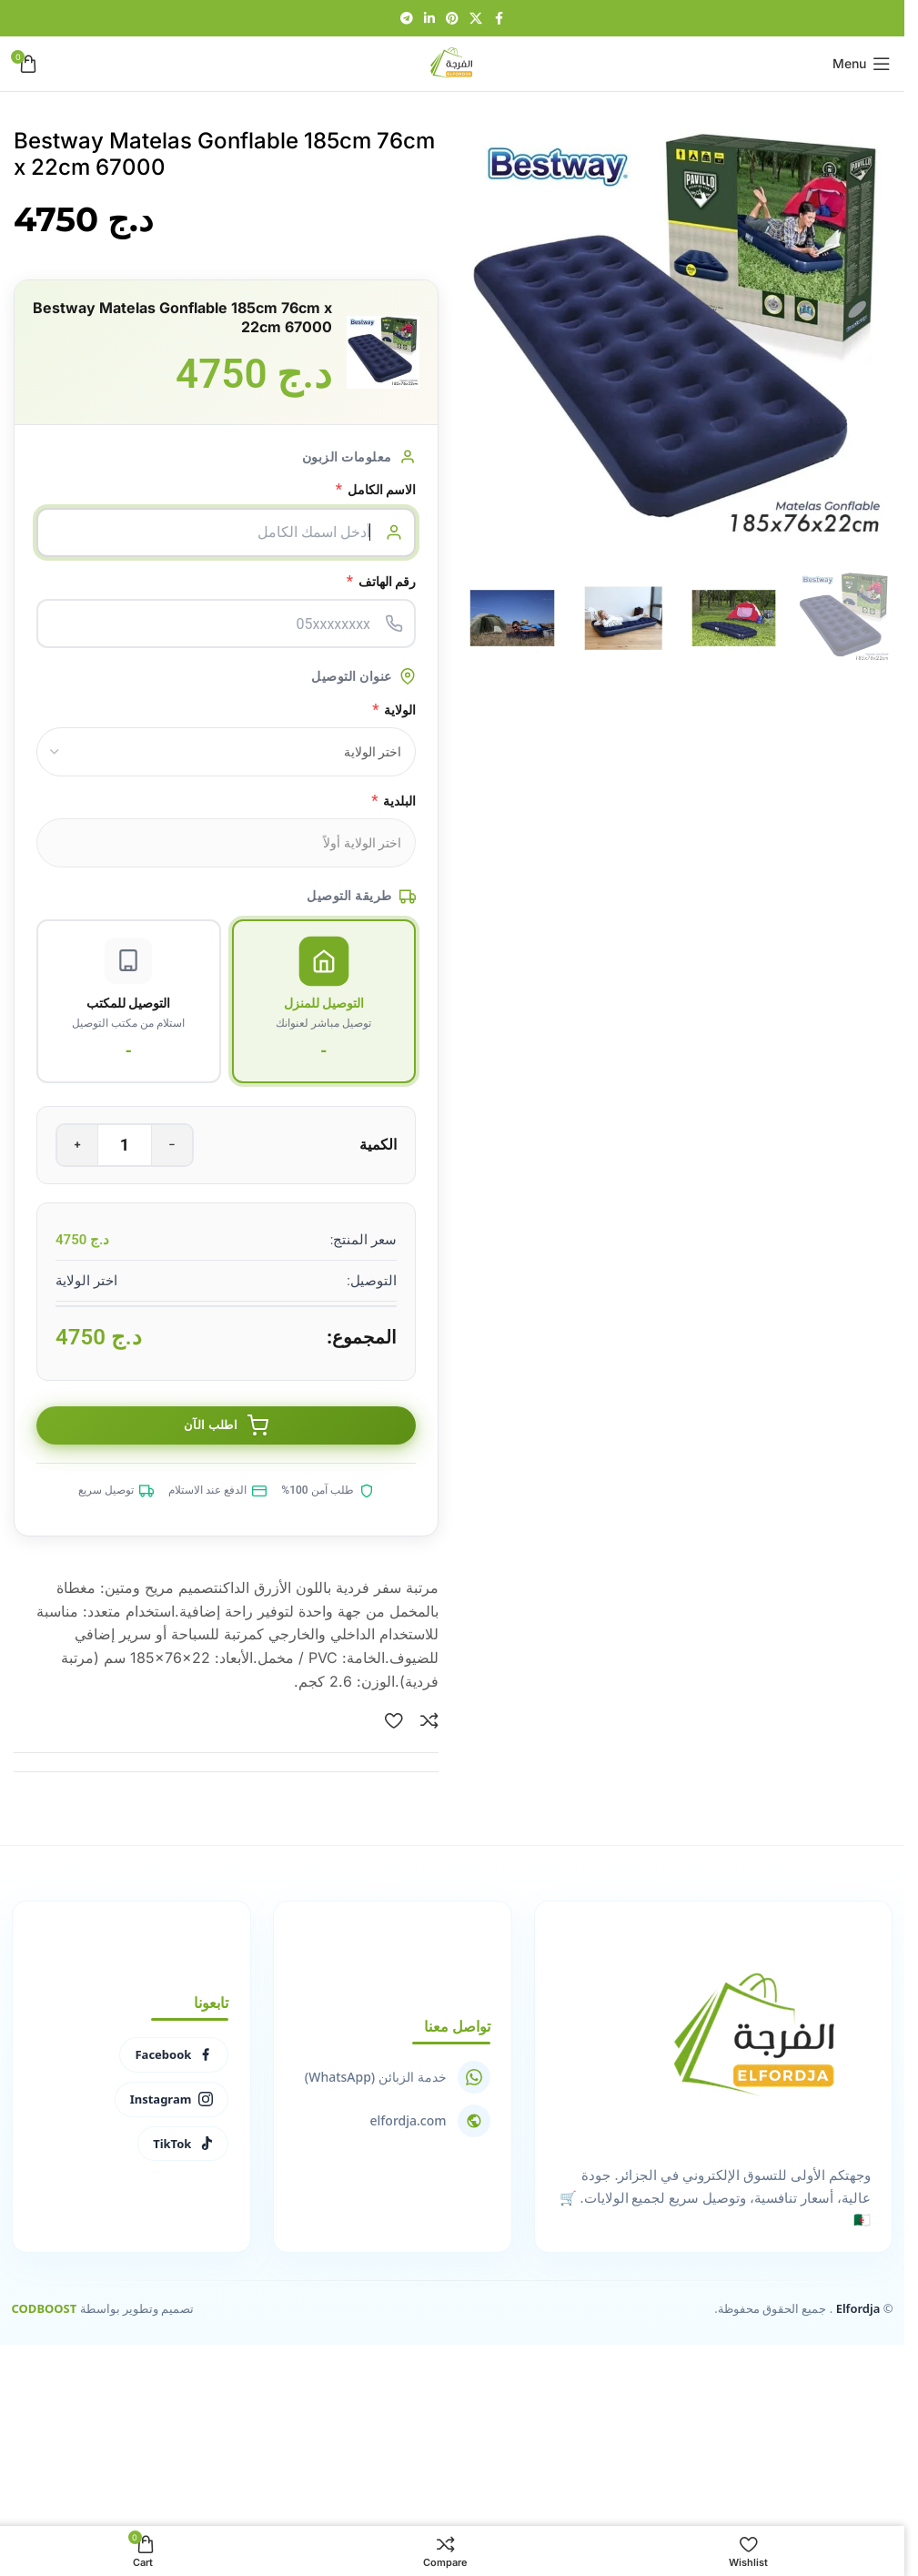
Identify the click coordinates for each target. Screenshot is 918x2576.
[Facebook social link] (498, 18)
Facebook (174, 2056)
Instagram (171, 2100)
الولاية (394, 709)
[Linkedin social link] (429, 18)
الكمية (378, 1145)
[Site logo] (452, 62)
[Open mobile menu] (861, 64)
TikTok (182, 2144)
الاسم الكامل (376, 489)
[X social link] (476, 18)
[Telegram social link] (407, 18)
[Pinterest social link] (452, 18)
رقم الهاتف (381, 581)
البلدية (393, 800)
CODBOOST (44, 2310)
